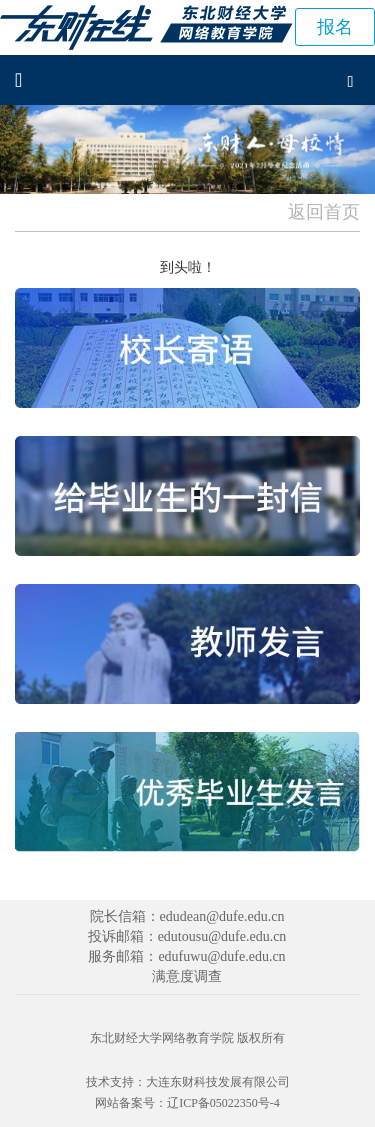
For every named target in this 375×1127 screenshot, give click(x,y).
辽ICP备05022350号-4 (223, 1103)
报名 (335, 27)
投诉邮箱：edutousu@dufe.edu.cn (187, 936)
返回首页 (324, 212)
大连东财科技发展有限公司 (218, 1082)
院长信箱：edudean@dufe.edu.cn (187, 916)
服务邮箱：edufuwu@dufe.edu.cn (186, 956)
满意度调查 (187, 976)
